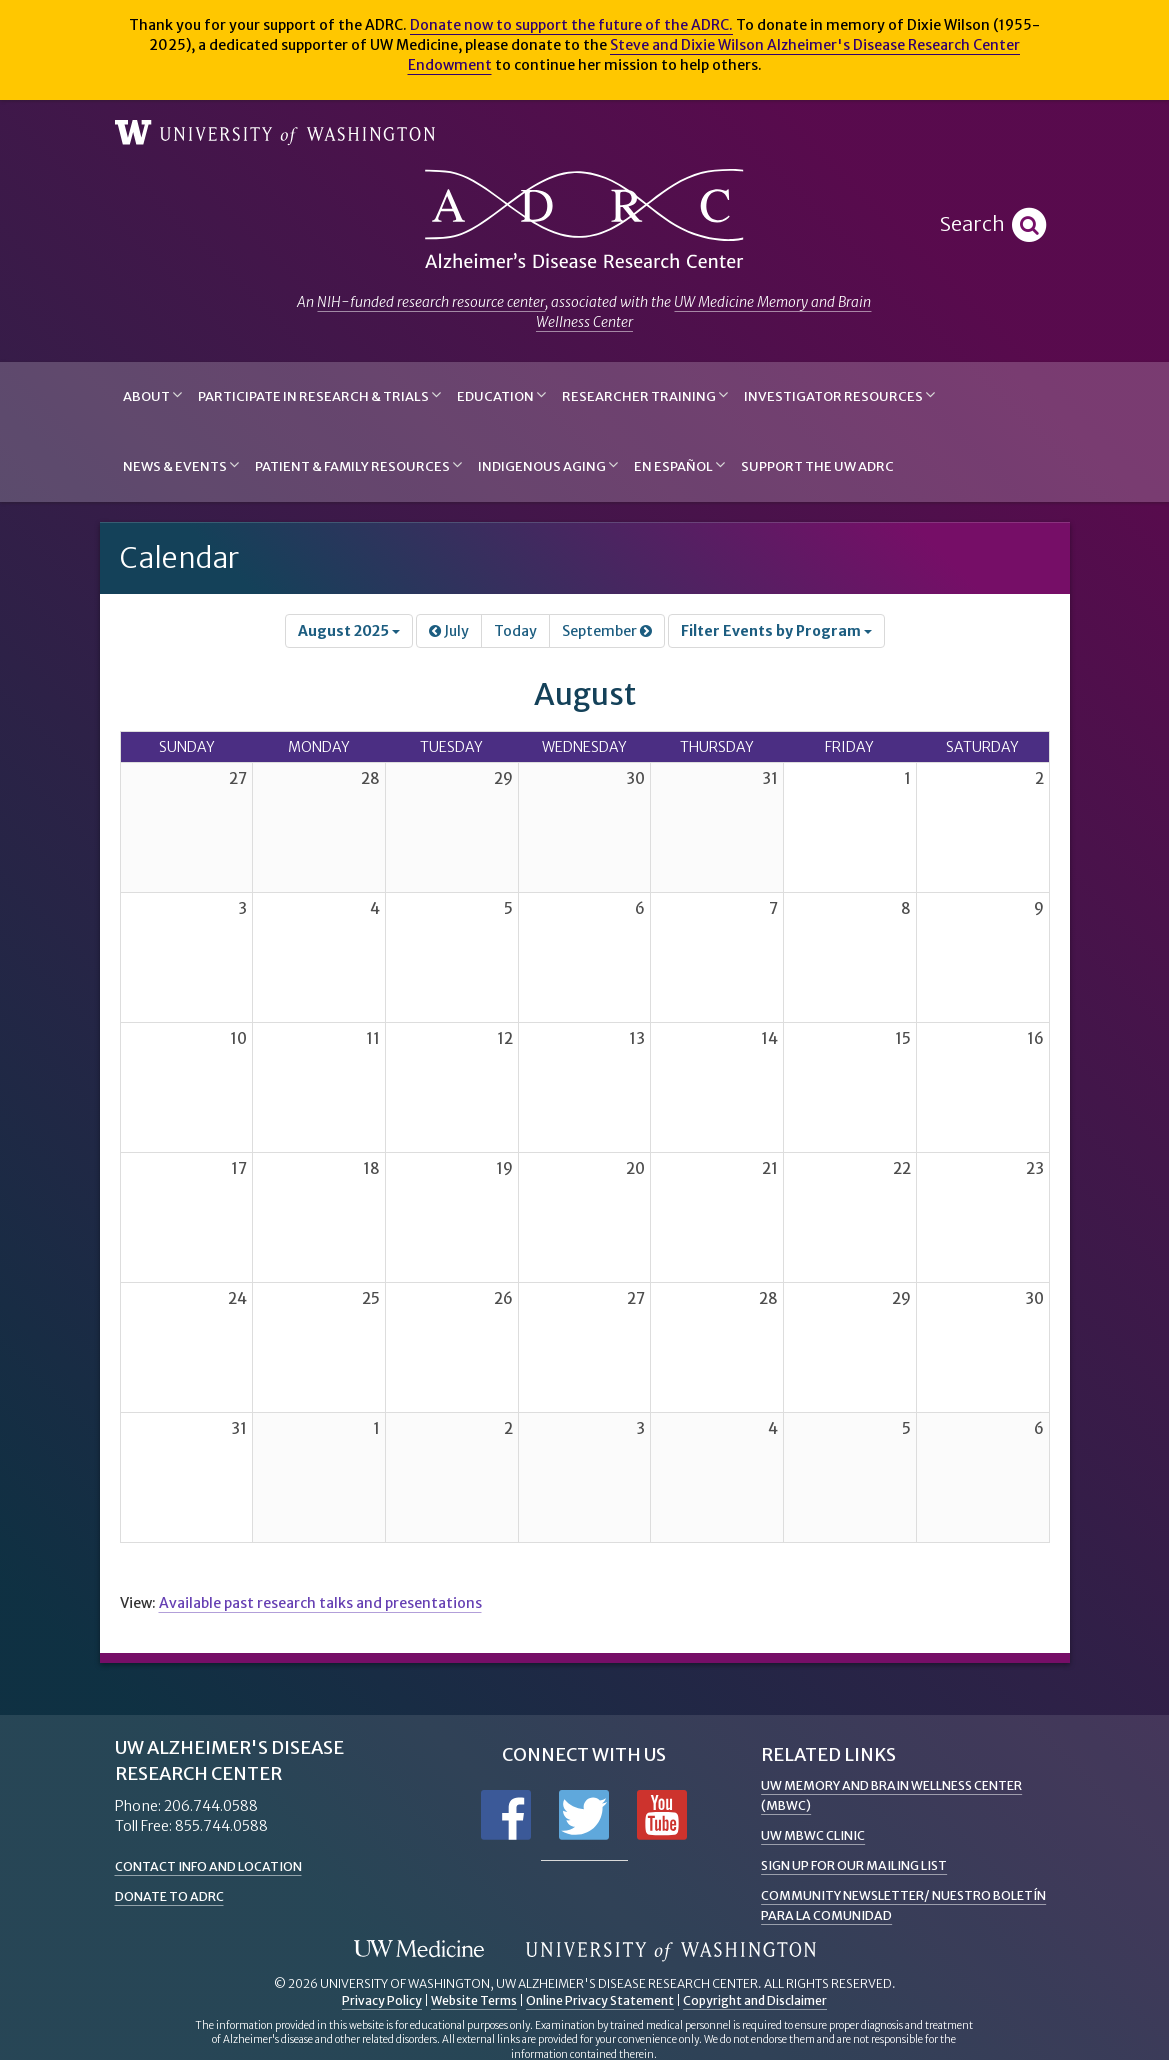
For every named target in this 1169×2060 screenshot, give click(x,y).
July (449, 631)
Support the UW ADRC (817, 466)
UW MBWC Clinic (819, 1835)
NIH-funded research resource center (431, 302)
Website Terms (474, 2000)
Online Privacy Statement (600, 2000)
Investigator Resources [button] (839, 395)
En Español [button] (679, 465)
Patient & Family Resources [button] (358, 465)
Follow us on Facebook (506, 1815)
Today (515, 631)
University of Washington (275, 133)
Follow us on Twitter (584, 1815)
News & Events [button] (181, 465)
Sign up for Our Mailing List (866, 1865)
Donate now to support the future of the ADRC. (571, 25)
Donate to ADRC (176, 1896)
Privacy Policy (382, 2000)
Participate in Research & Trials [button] (319, 395)
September (607, 631)
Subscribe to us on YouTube (662, 1815)
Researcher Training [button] (645, 395)
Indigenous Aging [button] (548, 465)
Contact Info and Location (220, 1866)
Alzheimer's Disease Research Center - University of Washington (584, 219)
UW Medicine (419, 1950)
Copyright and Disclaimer (755, 2000)
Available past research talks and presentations (320, 1603)
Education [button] (501, 395)
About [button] (152, 395)
